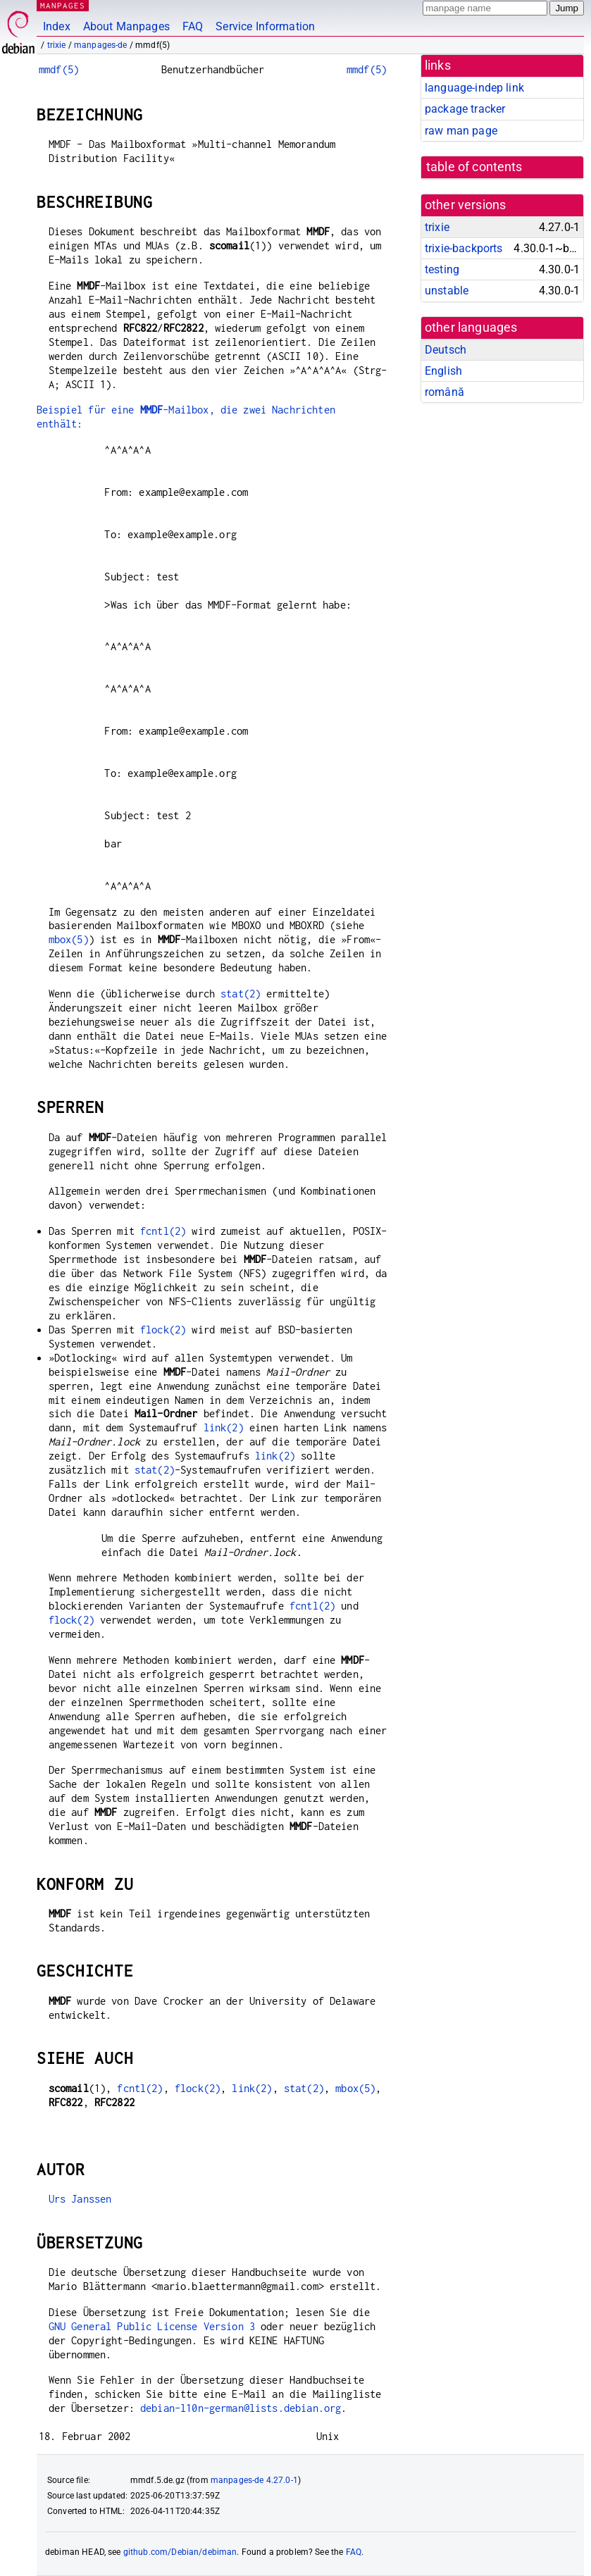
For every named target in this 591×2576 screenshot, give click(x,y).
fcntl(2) (163, 1231)
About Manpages (126, 26)
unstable (446, 290)
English (443, 371)
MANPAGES (62, 5)
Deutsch (445, 349)
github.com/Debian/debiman (180, 2552)
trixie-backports (463, 248)
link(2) (224, 1427)
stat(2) (240, 994)
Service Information (265, 26)
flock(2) (163, 1330)
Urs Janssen (80, 2199)
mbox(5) (69, 939)
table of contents (474, 167)
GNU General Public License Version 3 (152, 2326)
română (444, 392)
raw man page (461, 130)
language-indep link (474, 87)
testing (442, 269)
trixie (56, 45)
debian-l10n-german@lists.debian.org (240, 2408)
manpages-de (100, 45)
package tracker (465, 109)
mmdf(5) (59, 69)
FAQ (192, 26)
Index (56, 26)
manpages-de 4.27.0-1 (254, 2480)
